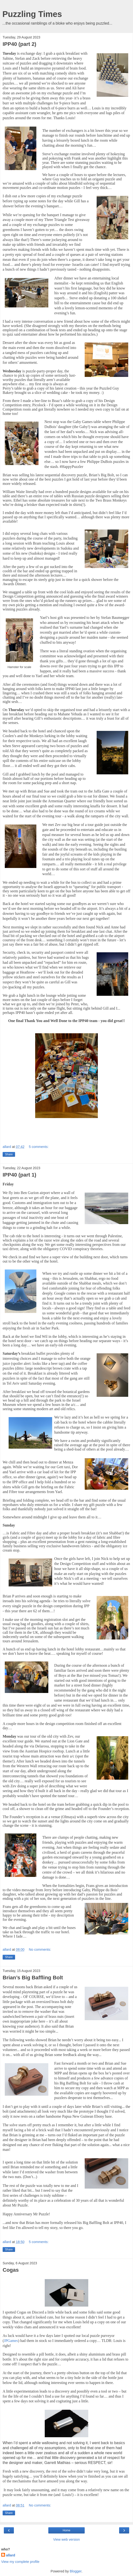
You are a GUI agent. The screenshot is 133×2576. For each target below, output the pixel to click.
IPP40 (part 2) (19, 44)
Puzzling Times (32, 14)
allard (10, 2555)
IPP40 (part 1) (19, 1175)
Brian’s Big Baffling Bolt (33, 1978)
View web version (66, 2539)
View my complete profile (20, 2562)
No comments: (40, 1949)
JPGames (11, 2341)
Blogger (76, 2571)
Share (9, 1154)
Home (66, 2530)
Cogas (11, 2270)
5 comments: (39, 1147)
